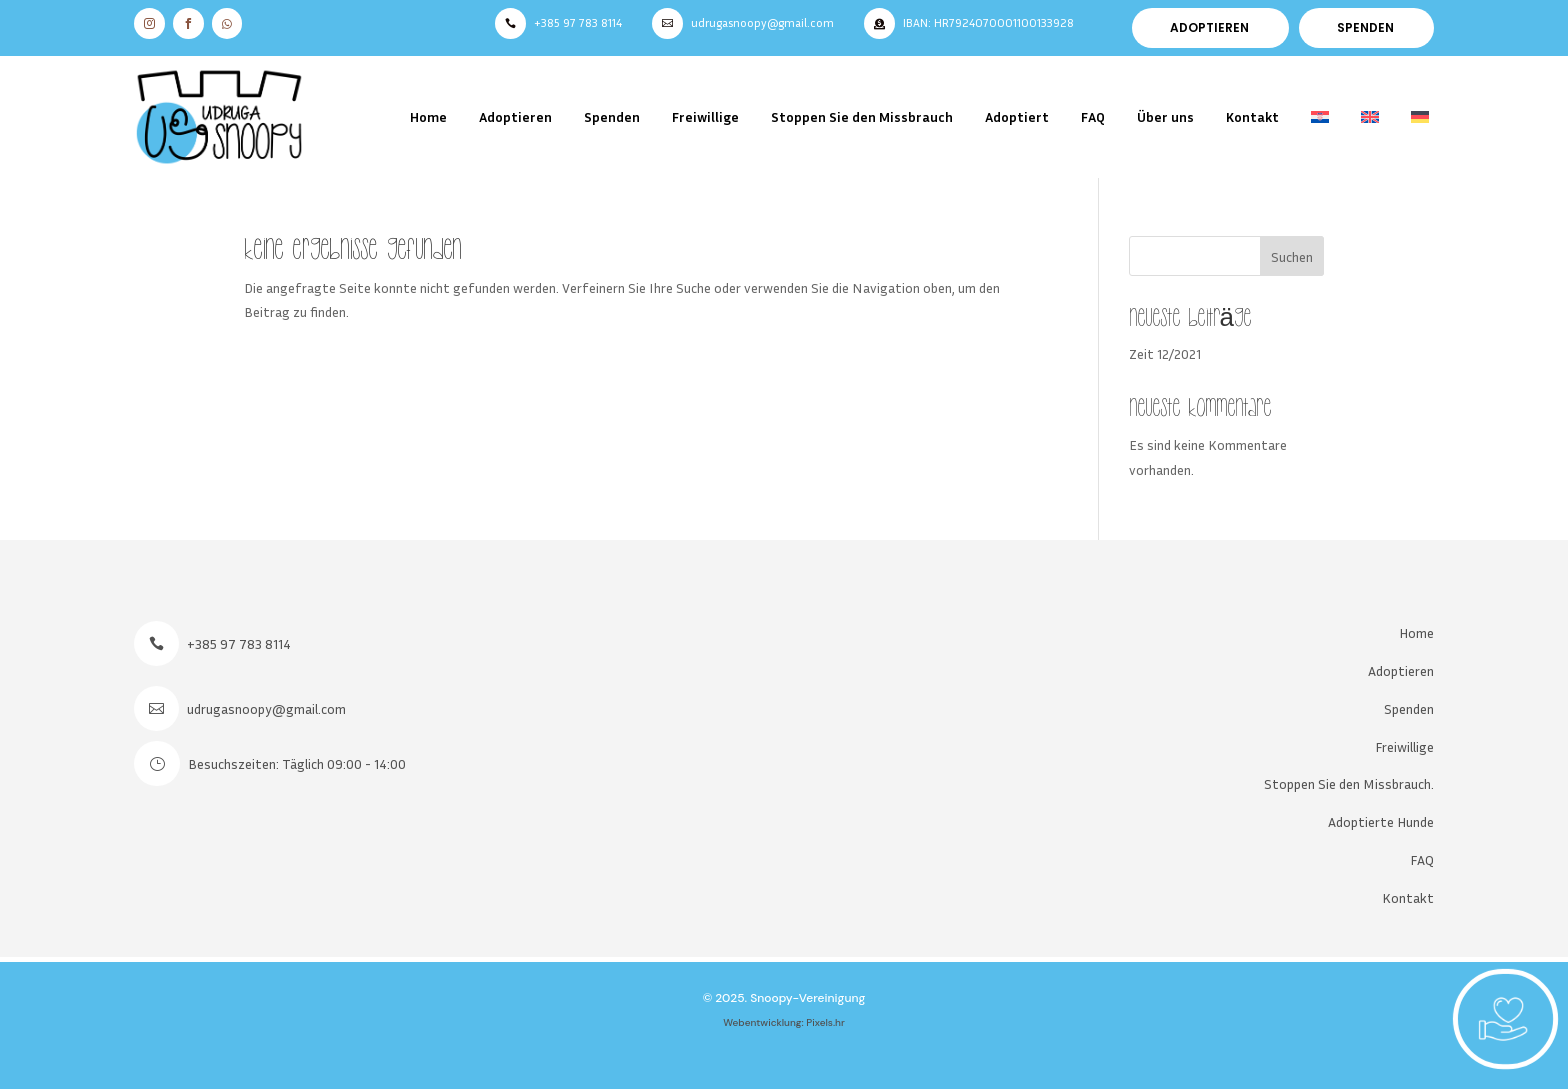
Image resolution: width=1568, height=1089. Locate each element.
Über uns (1165, 116)
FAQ (1093, 116)
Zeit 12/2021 (1165, 353)
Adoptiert (1017, 116)
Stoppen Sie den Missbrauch (862, 116)
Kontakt (1252, 116)
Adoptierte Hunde (1381, 821)
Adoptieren (515, 116)
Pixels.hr (825, 1022)
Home (428, 116)
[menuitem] (1320, 117)
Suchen (1292, 256)
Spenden (612, 116)
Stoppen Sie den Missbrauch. (1349, 783)
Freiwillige (705, 116)
